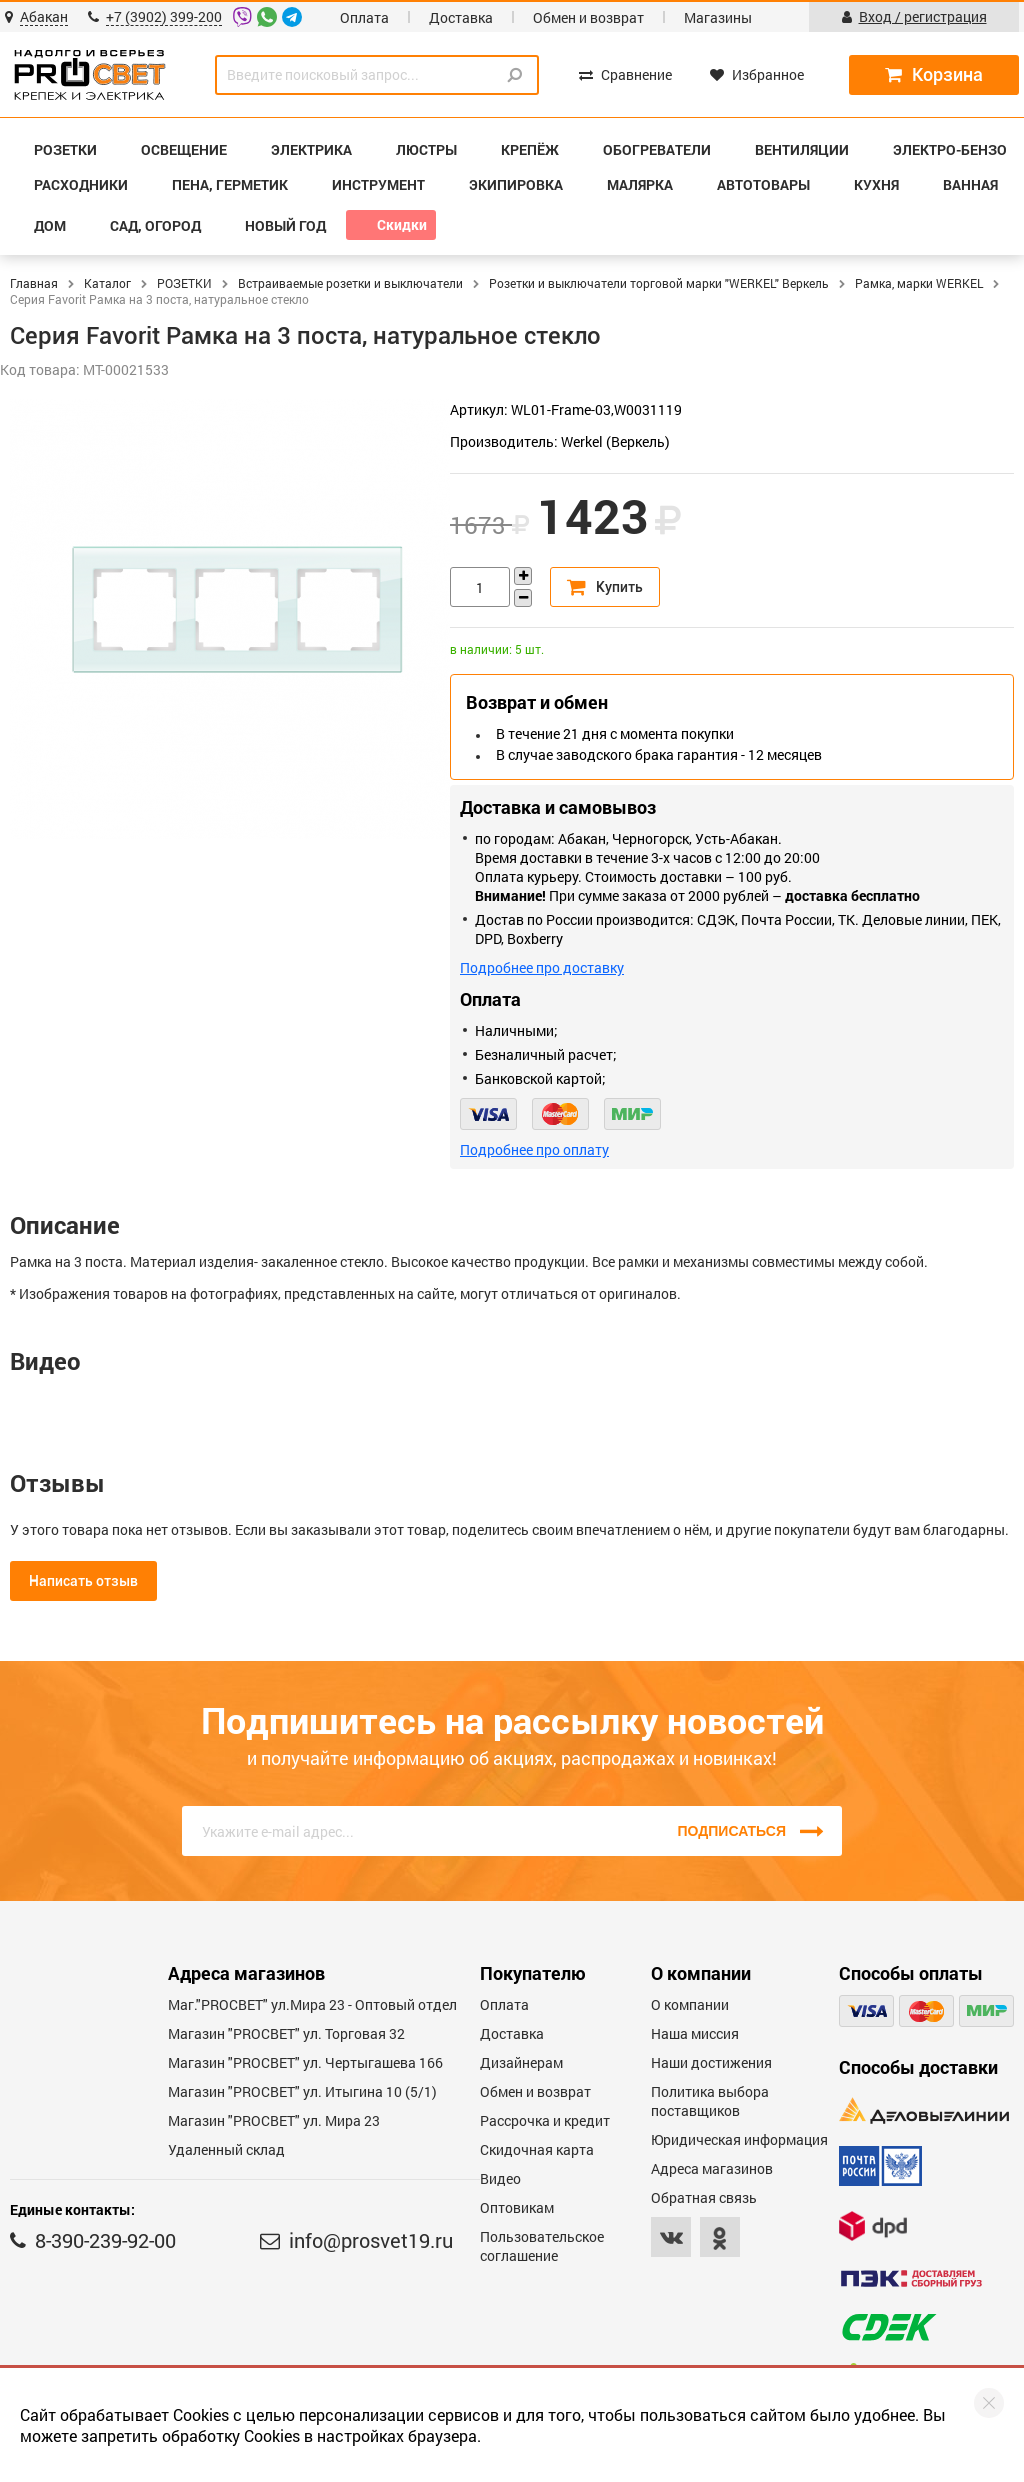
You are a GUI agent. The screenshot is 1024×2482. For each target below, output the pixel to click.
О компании (690, 2004)
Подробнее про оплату (534, 1149)
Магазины (718, 17)
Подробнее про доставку (542, 967)
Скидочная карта (537, 2149)
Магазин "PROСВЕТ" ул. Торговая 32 (286, 2033)
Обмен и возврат (588, 17)
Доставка (461, 17)
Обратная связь (704, 2197)
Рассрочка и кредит (545, 2120)
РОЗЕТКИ (184, 283)
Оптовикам (517, 2207)
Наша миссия (695, 2033)
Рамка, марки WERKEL (919, 283)
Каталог (107, 283)
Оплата (364, 17)
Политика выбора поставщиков (710, 2101)
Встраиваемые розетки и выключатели (350, 283)
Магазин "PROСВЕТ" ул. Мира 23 (274, 2120)
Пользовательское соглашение (542, 2246)
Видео (500, 2178)
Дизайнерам (521, 2062)
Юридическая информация (739, 2139)
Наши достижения (711, 2062)
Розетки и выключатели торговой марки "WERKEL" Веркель (659, 283)
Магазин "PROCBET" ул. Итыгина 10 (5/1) (302, 2091)
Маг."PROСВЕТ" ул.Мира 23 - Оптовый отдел (312, 2004)
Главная (34, 283)
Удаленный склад (226, 2149)
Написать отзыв (83, 1581)
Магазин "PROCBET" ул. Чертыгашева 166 (305, 2062)
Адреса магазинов (712, 2168)
